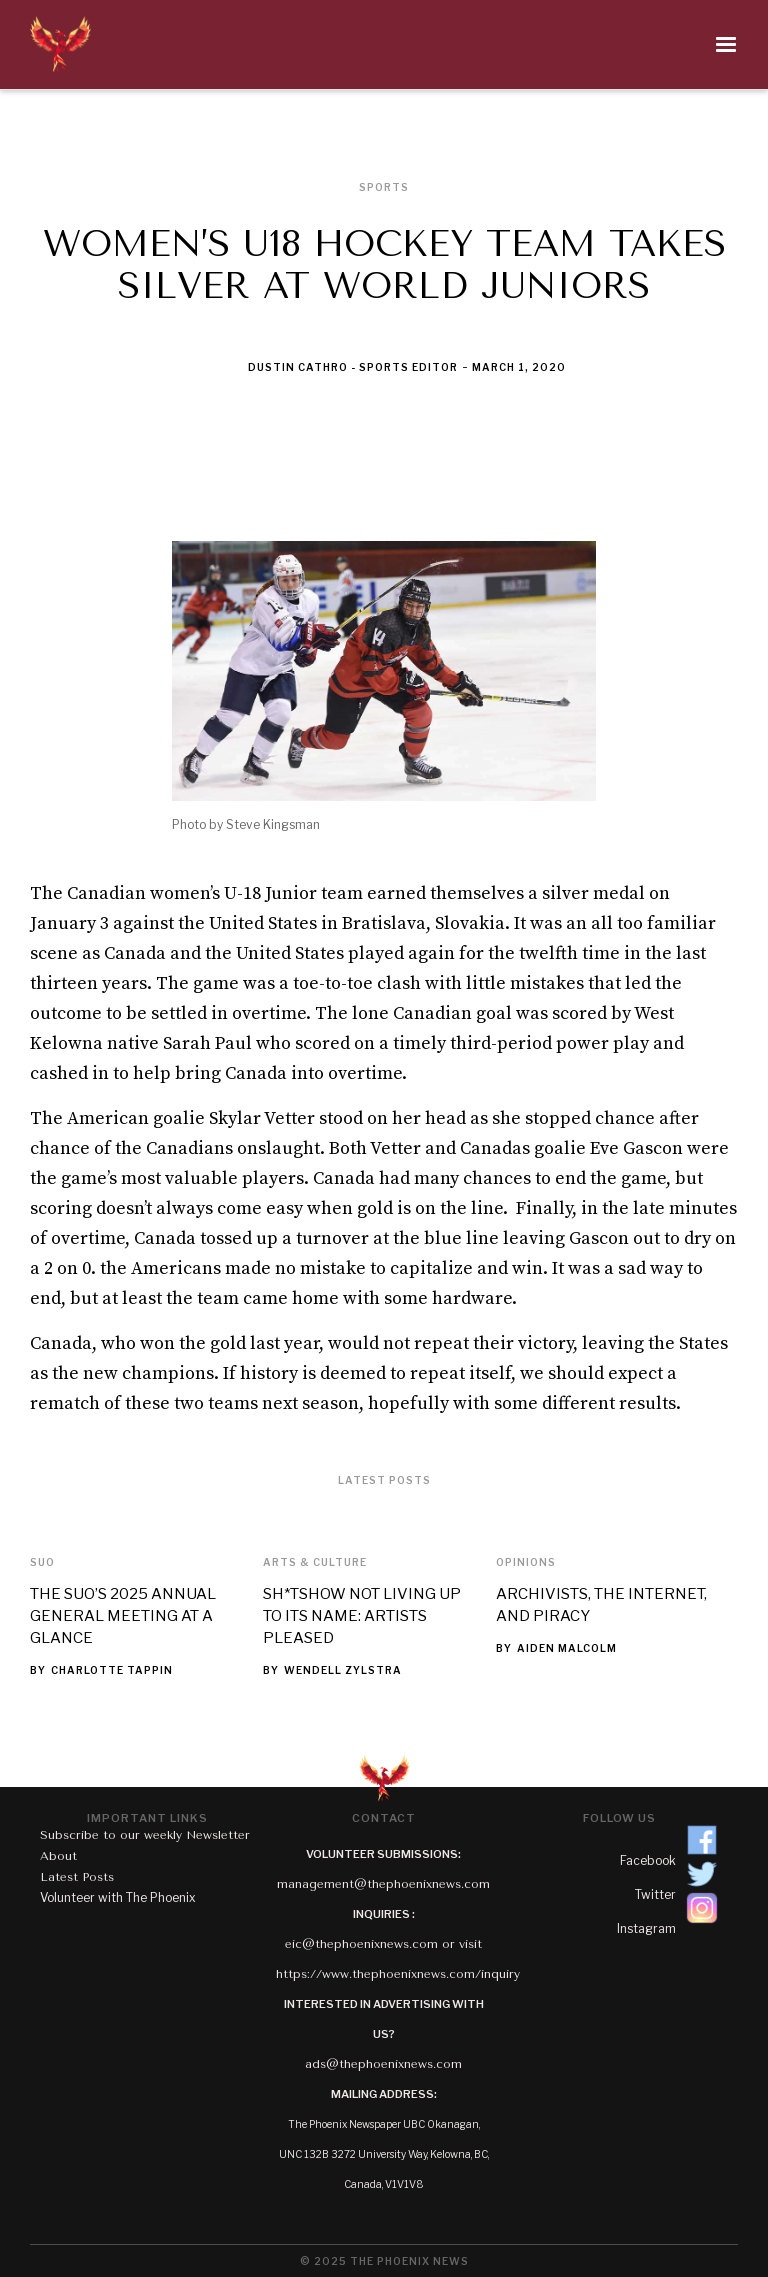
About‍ (58, 1856)
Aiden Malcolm (567, 1648)
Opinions (526, 1562)
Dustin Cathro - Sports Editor (353, 367)
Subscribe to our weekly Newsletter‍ (145, 1835)
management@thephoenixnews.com (383, 1884)
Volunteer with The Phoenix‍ (118, 1897)
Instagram (646, 1928)
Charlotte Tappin (112, 1670)
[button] (425, 45)
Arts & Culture (315, 1562)
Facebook (648, 1860)
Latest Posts (77, 1877)
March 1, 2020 (519, 367)
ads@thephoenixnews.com (383, 2064)
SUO (42, 1562)
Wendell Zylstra (343, 1670)
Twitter (655, 1894)
